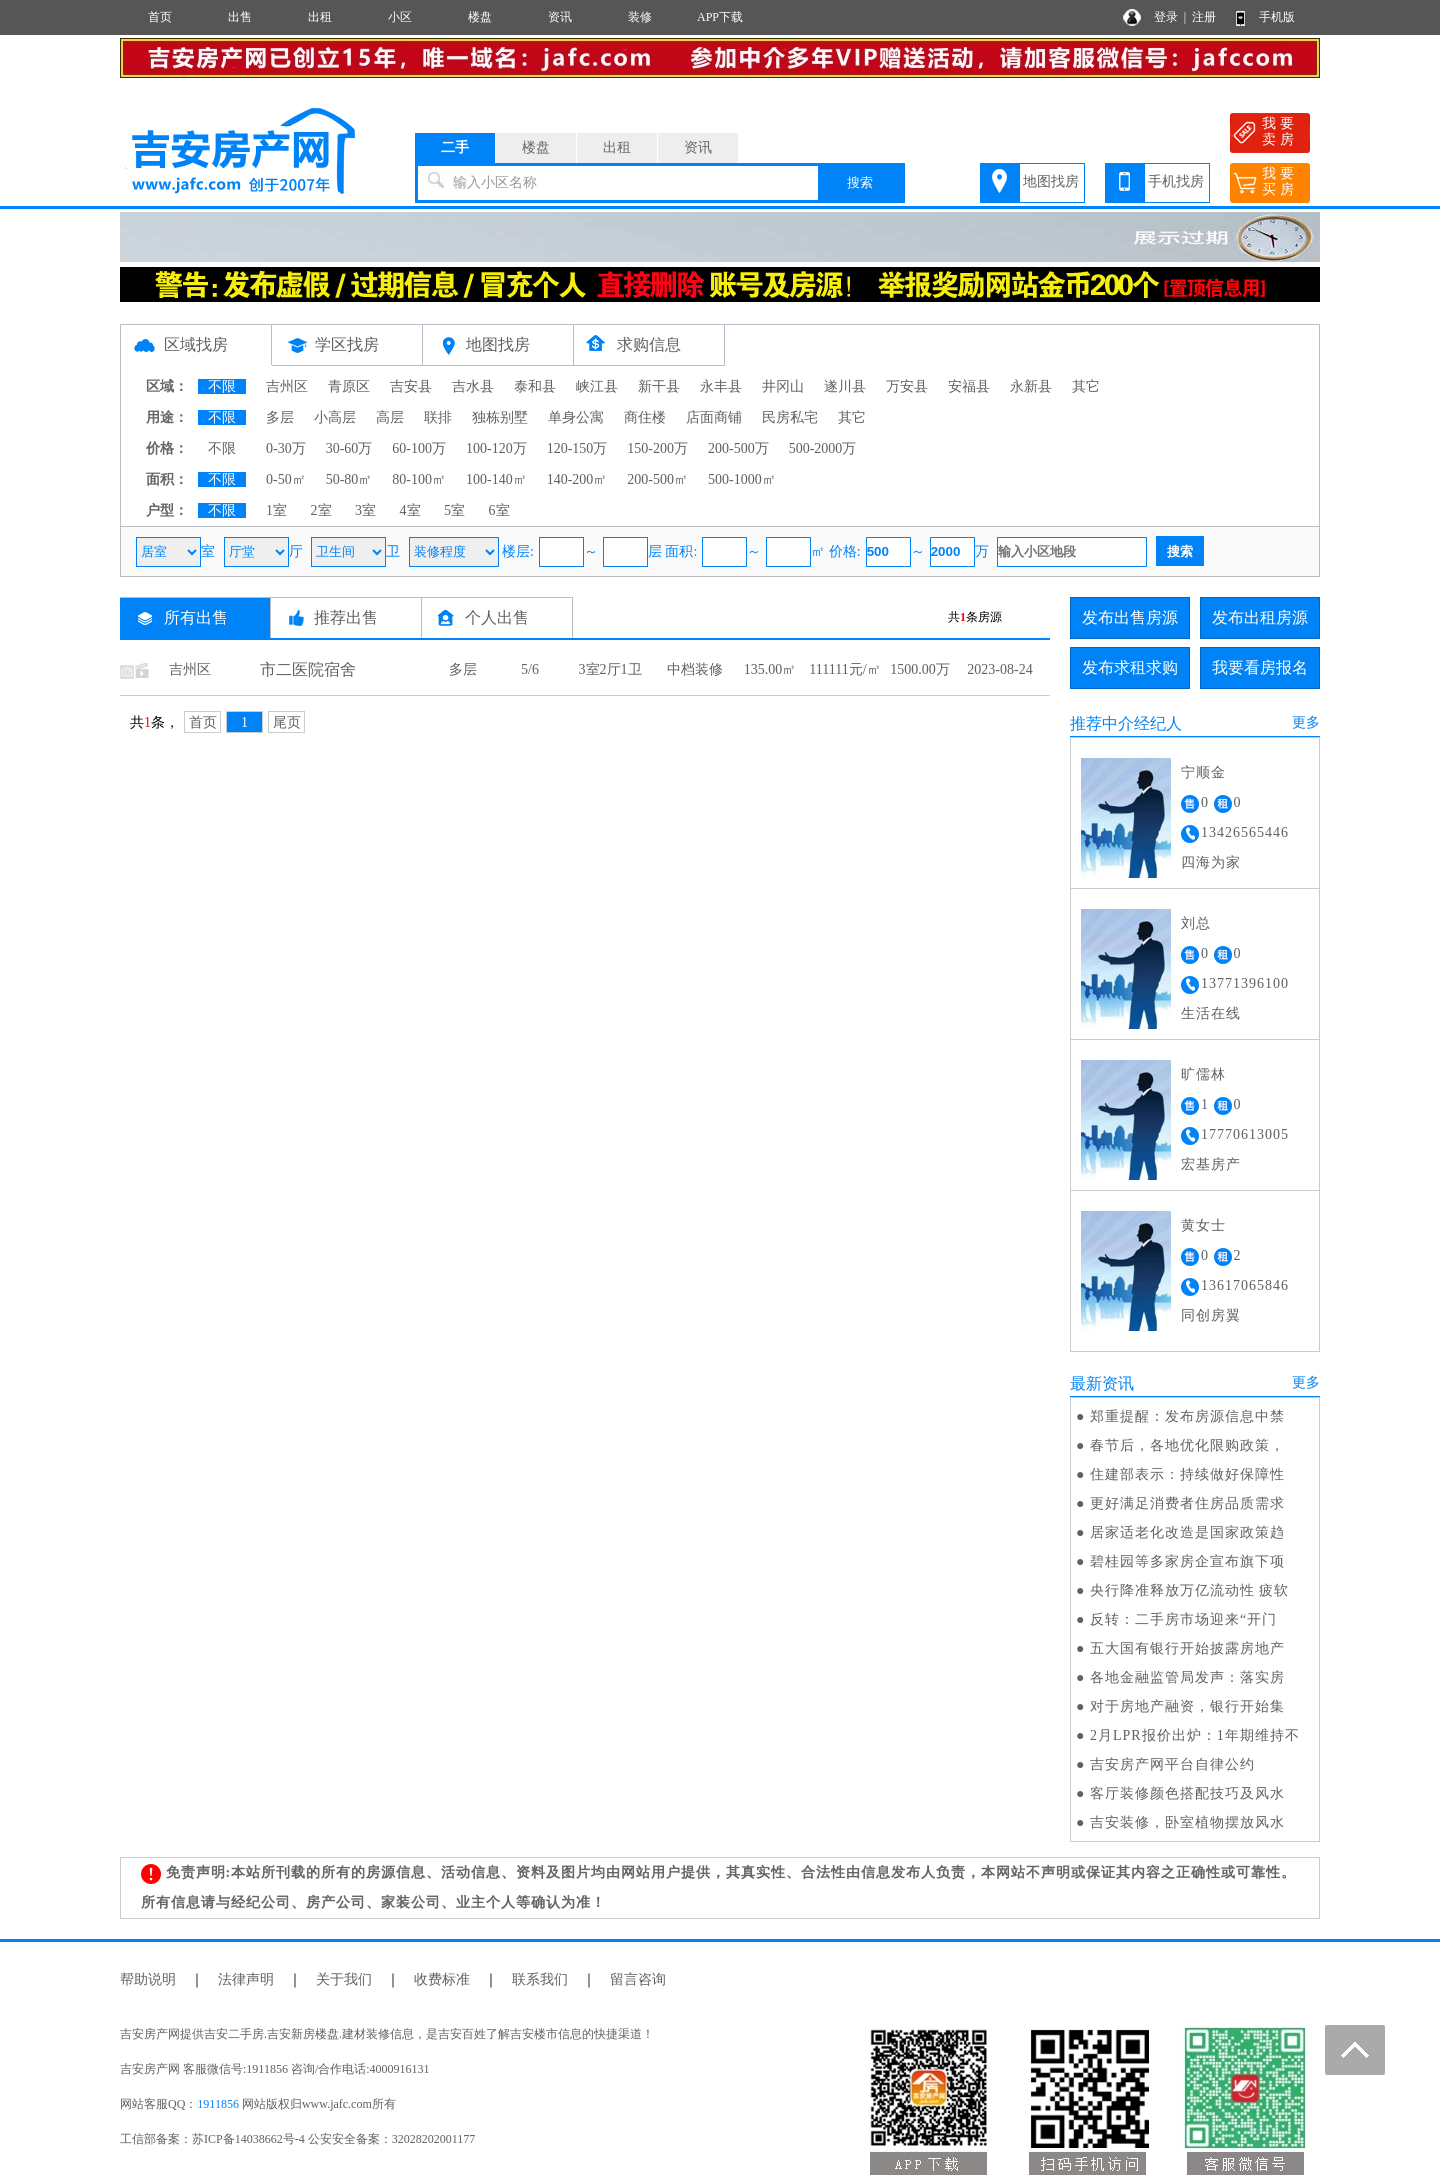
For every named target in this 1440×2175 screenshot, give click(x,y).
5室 (454, 510)
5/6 (530, 669)
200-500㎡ (657, 479)
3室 (365, 510)
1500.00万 (920, 669)
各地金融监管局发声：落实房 (1187, 1677)
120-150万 (577, 448)
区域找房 (196, 344)
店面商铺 (714, 417)
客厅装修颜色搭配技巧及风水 (1187, 1793)
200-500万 (738, 448)
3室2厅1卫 (610, 669)
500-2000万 (823, 448)
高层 (390, 417)
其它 (1086, 386)
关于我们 (344, 1979)
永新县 (1031, 386)
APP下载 (720, 17)
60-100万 (419, 448)
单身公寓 (576, 417)
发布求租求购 (1130, 667)
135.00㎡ (770, 669)
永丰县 (721, 386)
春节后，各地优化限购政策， (1187, 1445)
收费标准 (442, 1979)
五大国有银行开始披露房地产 (1187, 1648)
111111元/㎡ (844, 669)
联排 (438, 417)
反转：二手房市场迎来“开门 (1183, 1619)
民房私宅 (790, 417)
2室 (321, 510)
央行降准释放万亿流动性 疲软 (1190, 1590)
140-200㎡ (577, 479)
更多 (1306, 722)
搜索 (860, 182)
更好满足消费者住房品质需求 (1187, 1503)
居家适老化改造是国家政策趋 (1187, 1532)
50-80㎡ (349, 479)
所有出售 (196, 617)
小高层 (335, 417)
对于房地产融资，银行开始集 (1187, 1706)
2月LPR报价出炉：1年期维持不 (1195, 1735)
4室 (410, 510)
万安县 (907, 386)
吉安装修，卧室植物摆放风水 (1187, 1822)
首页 (160, 17)
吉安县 (411, 386)
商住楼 (645, 417)
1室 (276, 510)
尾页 (287, 722)
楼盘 (480, 17)
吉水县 (473, 386)
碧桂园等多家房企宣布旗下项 (1187, 1561)
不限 (222, 386)
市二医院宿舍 (308, 669)
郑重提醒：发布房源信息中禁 (1187, 1416)
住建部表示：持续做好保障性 (1187, 1474)
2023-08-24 (999, 669)
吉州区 (287, 386)
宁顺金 (1203, 772)
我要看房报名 (1260, 667)
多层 (280, 417)
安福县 (969, 386)
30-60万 (349, 448)
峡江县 (597, 386)
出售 (240, 17)
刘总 (1196, 923)
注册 (1204, 17)
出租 (320, 17)
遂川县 (845, 386)
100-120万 (496, 448)
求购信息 (649, 344)
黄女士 (1203, 1225)
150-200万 (657, 448)
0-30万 (286, 448)
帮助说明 (148, 1979)
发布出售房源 (1130, 617)
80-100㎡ (419, 479)
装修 (640, 17)
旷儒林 (1203, 1074)
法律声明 (246, 1979)
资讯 (560, 17)
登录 (1166, 17)
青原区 (349, 386)
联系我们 (540, 1979)
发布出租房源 (1260, 617)
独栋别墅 (500, 417)
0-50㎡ (286, 479)
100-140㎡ (496, 479)
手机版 (1277, 17)
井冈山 (783, 386)
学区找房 (347, 344)
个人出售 (497, 617)
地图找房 (1051, 181)
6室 (499, 510)
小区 (400, 17)
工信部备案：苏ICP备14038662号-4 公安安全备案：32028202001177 (297, 2139)
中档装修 (695, 669)
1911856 (218, 2104)
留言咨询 (638, 1979)
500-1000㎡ (742, 479)
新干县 (659, 386)
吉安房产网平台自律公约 (1172, 1764)
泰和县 (535, 386)
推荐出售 (346, 617)
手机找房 (1176, 181)
